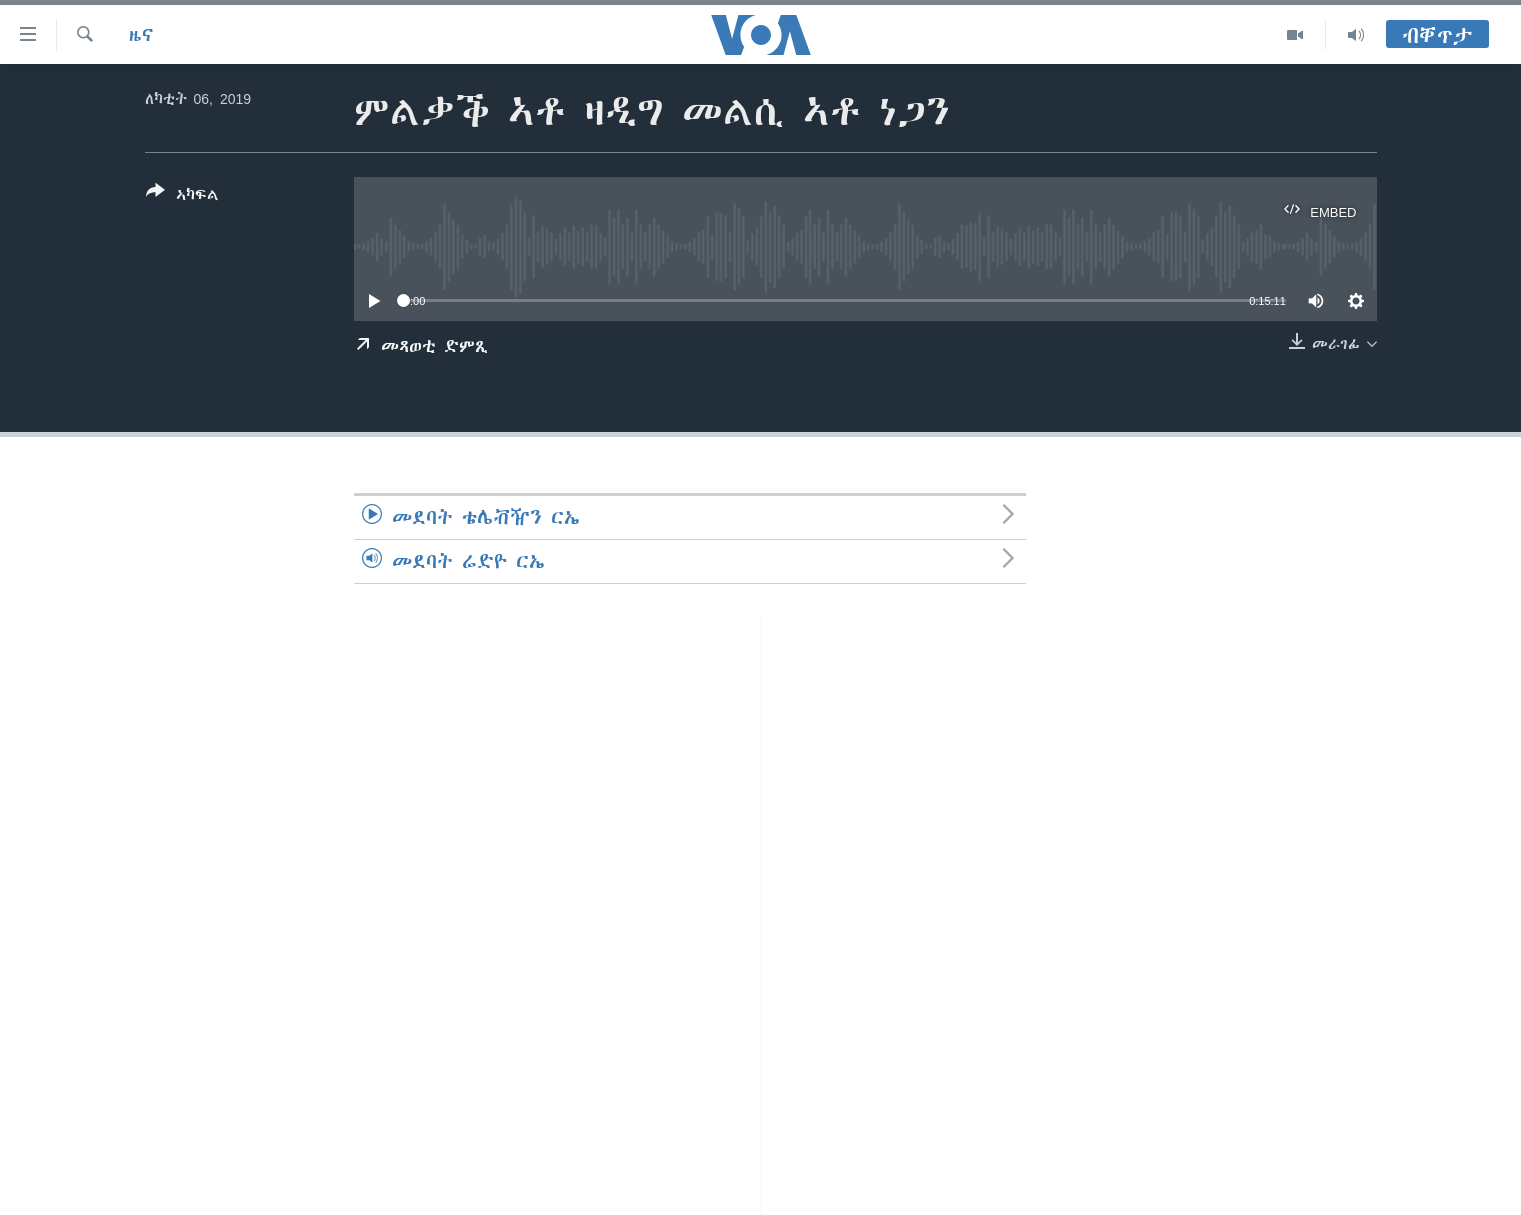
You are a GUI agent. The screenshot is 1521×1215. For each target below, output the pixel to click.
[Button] (182, 197)
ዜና (141, 35)
